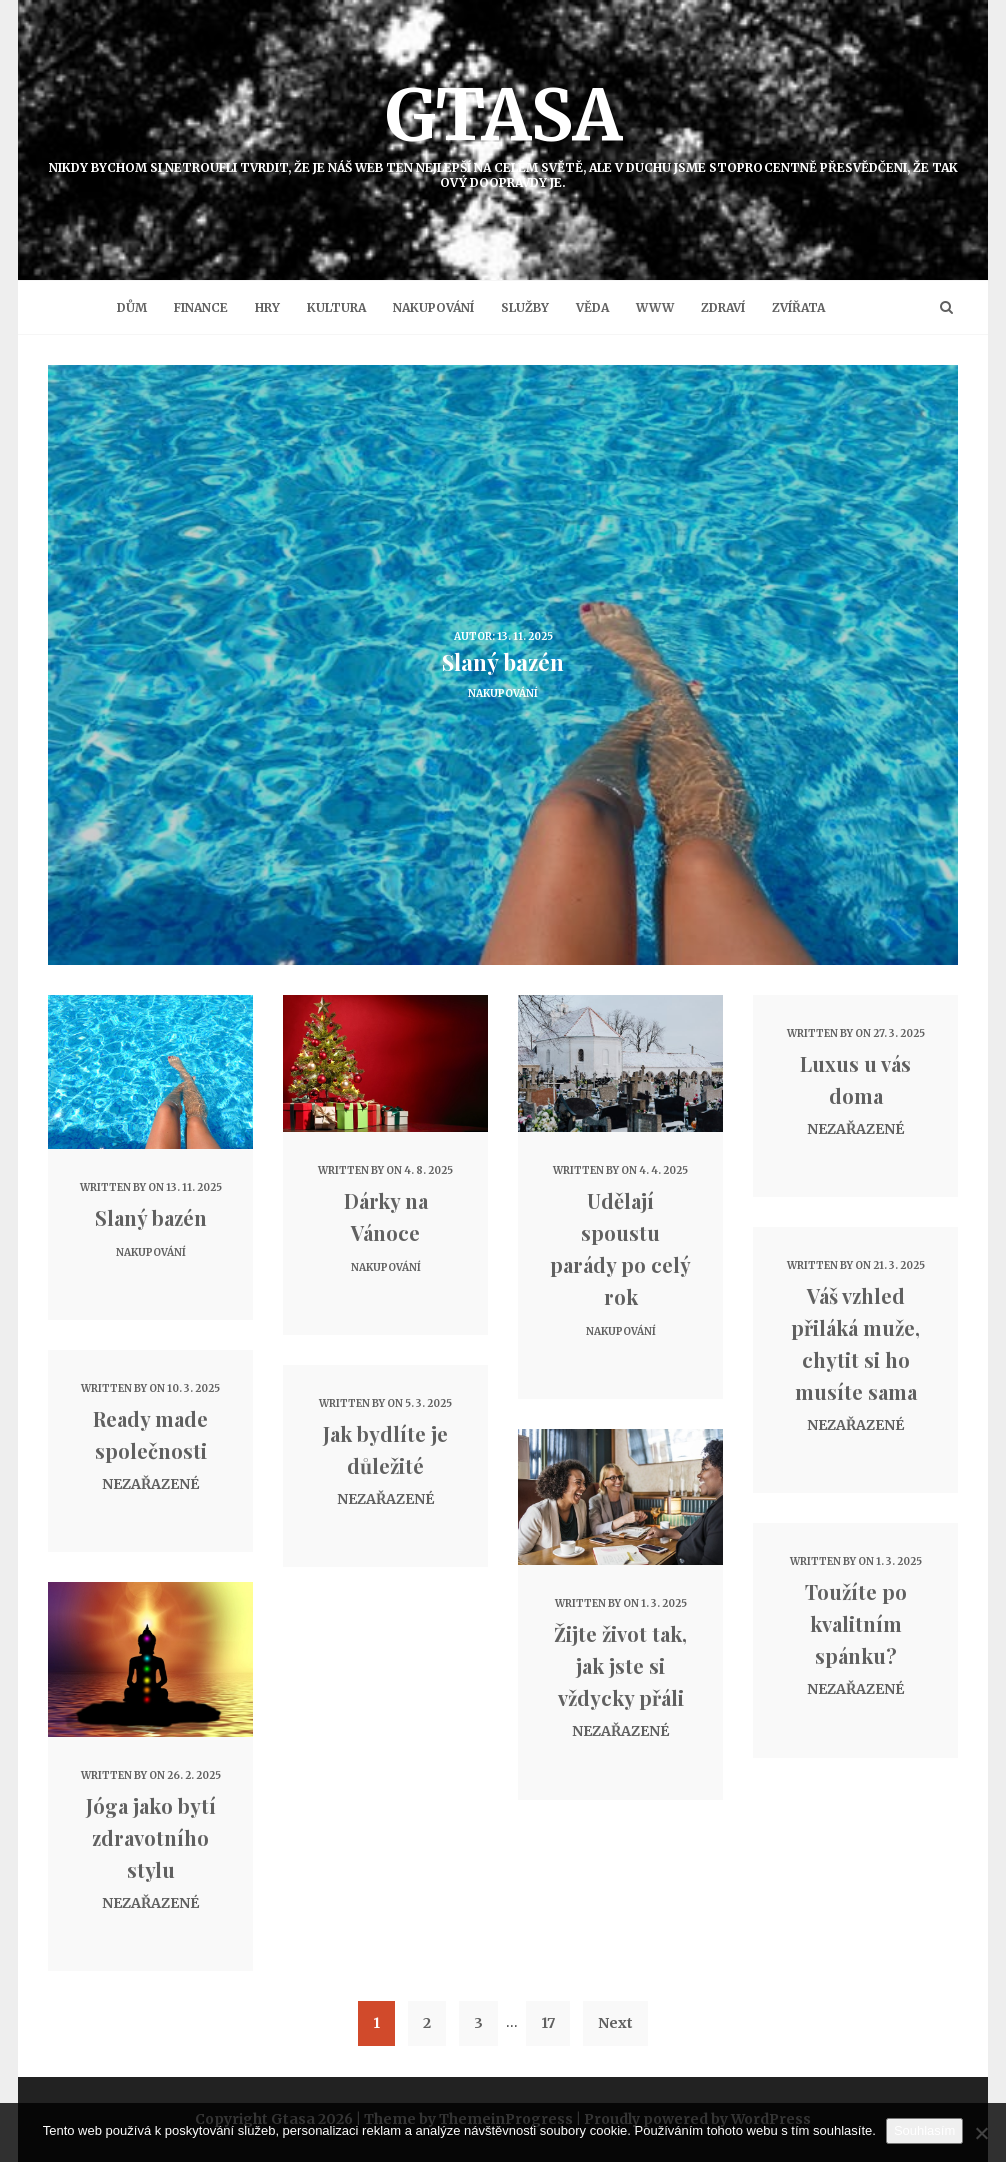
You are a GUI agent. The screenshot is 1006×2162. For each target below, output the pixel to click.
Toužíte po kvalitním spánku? (856, 1623)
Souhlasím (924, 2130)
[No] (981, 2133)
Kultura (336, 307)
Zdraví (723, 307)
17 (548, 2023)
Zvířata (798, 307)
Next (615, 2023)
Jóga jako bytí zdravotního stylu (151, 1837)
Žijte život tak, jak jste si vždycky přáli (620, 1665)
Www (655, 307)
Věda (592, 307)
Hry (267, 307)
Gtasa (503, 130)
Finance (201, 307)
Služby (525, 307)
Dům (132, 307)
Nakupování (433, 307)
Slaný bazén (151, 1217)
